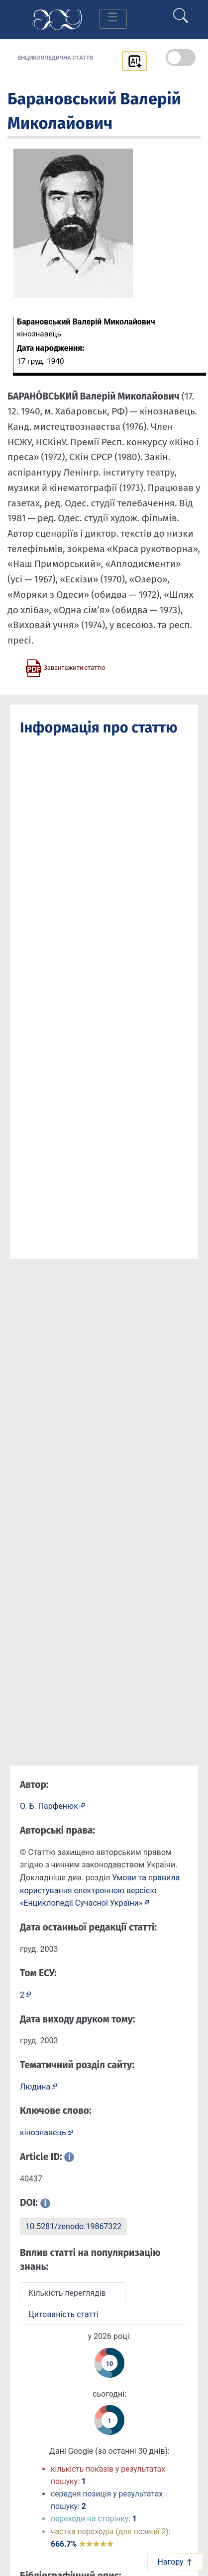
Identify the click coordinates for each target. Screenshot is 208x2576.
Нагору (175, 2562)
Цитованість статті (63, 2314)
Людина (35, 2087)
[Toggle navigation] (113, 19)
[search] (180, 11)
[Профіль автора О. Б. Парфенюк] (52, 1805)
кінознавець (43, 2132)
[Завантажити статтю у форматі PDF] (65, 667)
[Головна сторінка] (57, 18)
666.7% (82, 2544)
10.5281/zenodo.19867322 (73, 2226)
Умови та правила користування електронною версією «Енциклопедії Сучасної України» (100, 1890)
